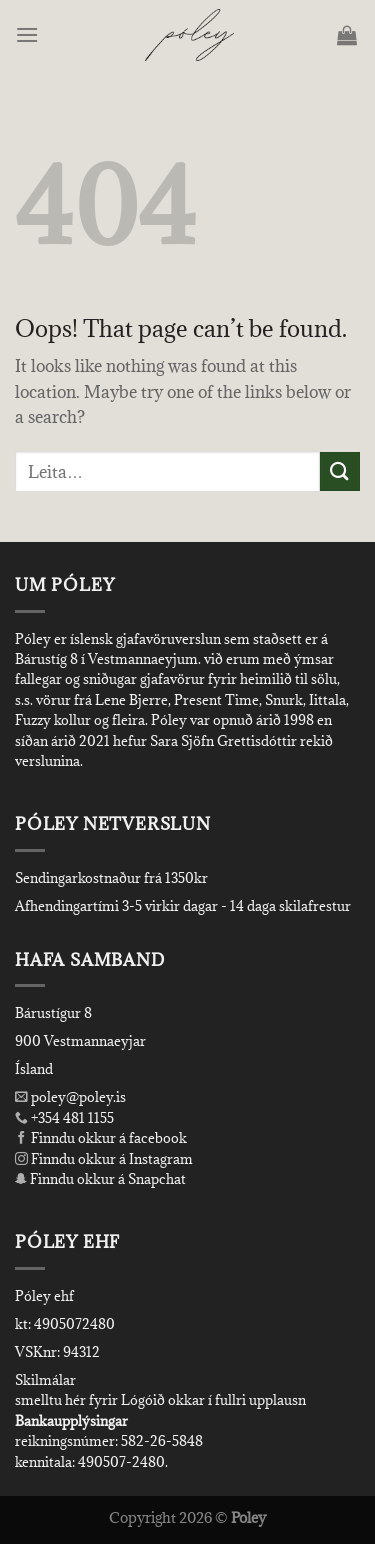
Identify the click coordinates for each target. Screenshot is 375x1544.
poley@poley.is (70, 1097)
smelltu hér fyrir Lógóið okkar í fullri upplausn (160, 1400)
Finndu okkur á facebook (101, 1138)
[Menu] (28, 34)
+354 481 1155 (71, 1118)
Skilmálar (45, 1380)
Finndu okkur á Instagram (104, 1159)
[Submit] (340, 471)
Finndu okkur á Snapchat (100, 1179)
